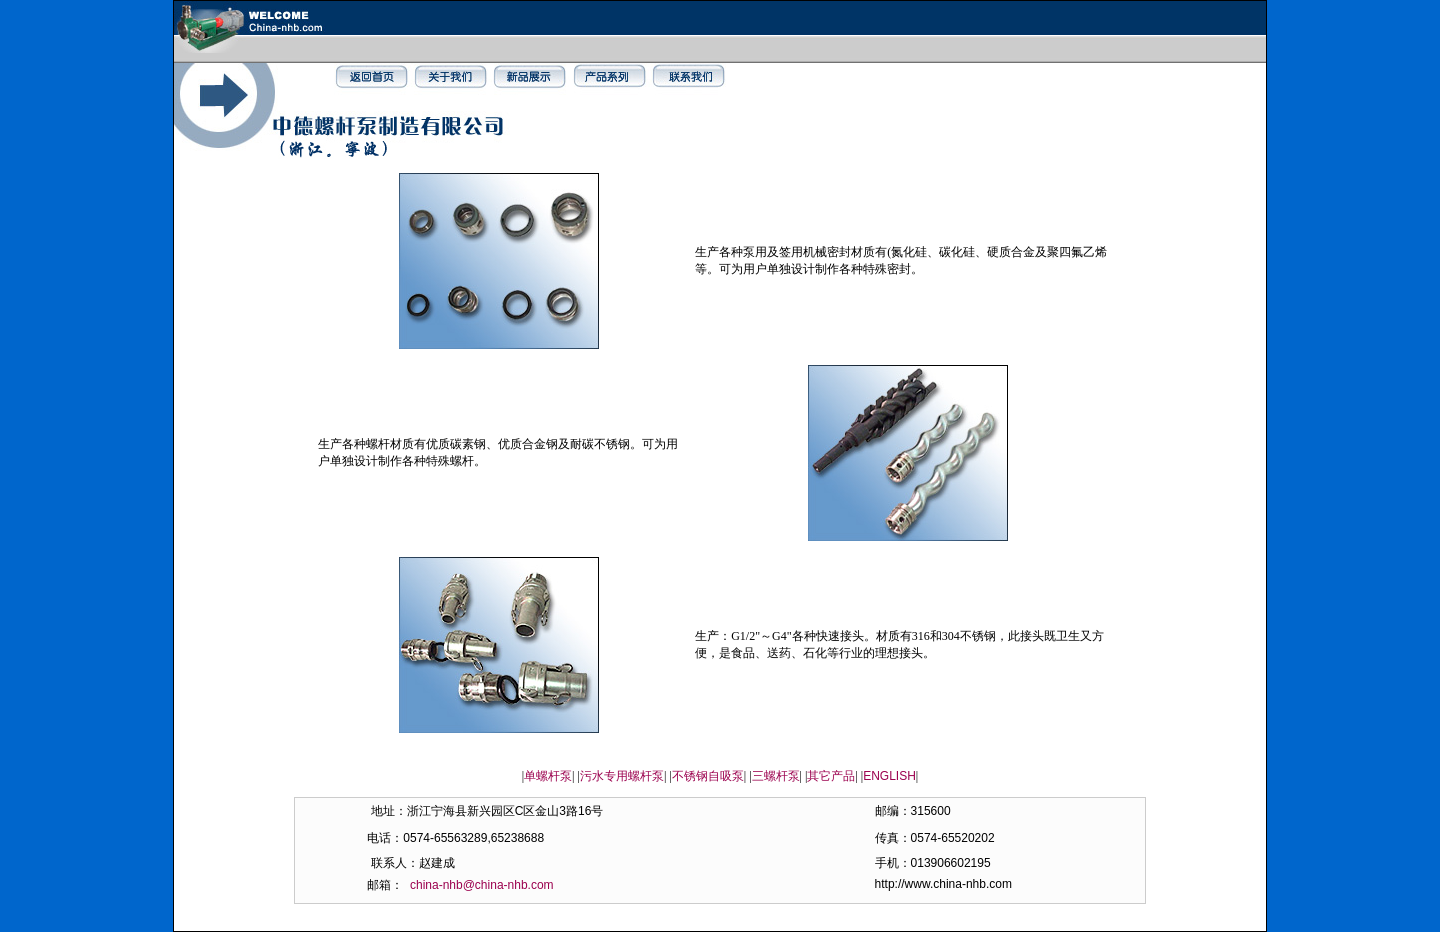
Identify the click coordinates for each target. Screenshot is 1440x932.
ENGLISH (889, 776)
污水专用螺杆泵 (622, 776)
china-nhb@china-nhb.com (482, 885)
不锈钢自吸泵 (708, 776)
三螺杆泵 (776, 776)
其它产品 (831, 776)
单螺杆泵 (548, 776)
